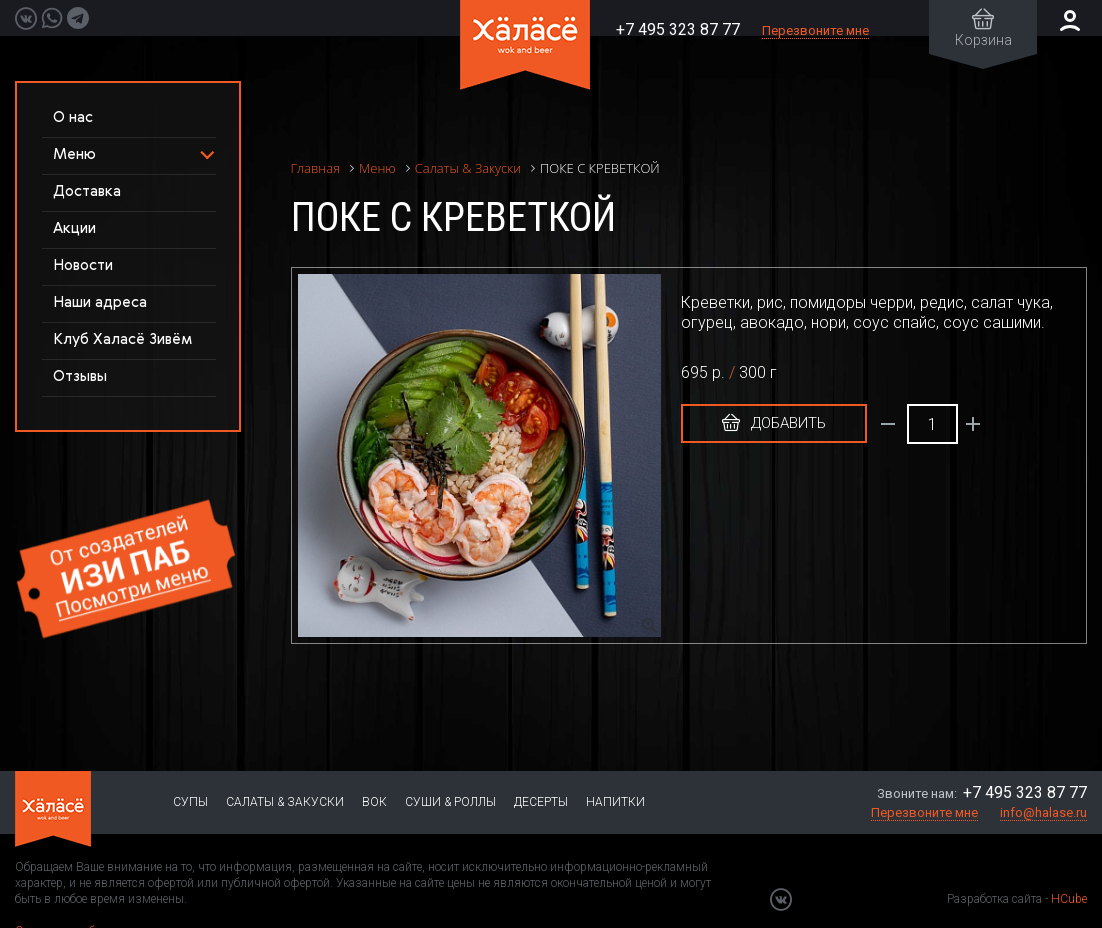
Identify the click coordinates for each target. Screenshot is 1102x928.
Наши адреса (100, 302)
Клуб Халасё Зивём (122, 339)
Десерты (541, 802)
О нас (73, 117)
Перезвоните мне (815, 30)
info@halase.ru (1043, 812)
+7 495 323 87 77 (678, 29)
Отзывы (80, 376)
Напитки (615, 802)
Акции (74, 228)
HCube (1069, 899)
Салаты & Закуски (285, 802)
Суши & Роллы (450, 802)
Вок (374, 802)
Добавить (774, 423)
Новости (83, 265)
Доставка (87, 191)
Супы (190, 802)
